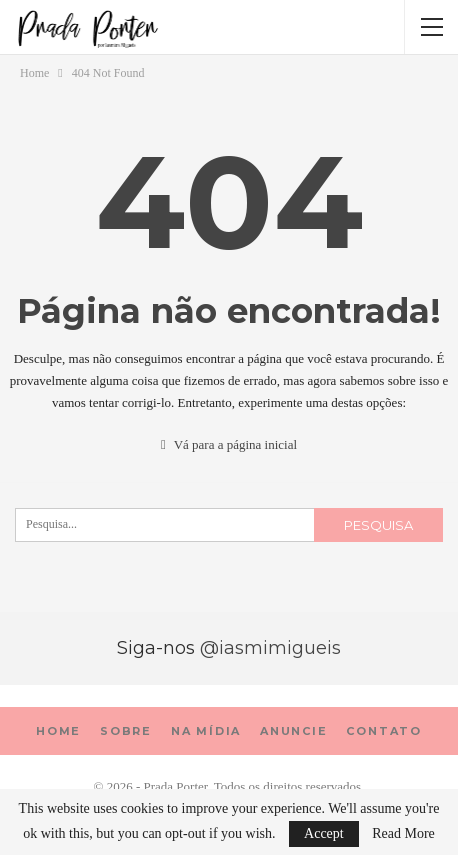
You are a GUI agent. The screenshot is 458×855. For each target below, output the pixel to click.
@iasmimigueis (270, 648)
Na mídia (206, 731)
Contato (384, 731)
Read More (403, 834)
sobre (126, 731)
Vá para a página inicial (229, 444)
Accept (324, 833)
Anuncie (294, 731)
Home (58, 731)
